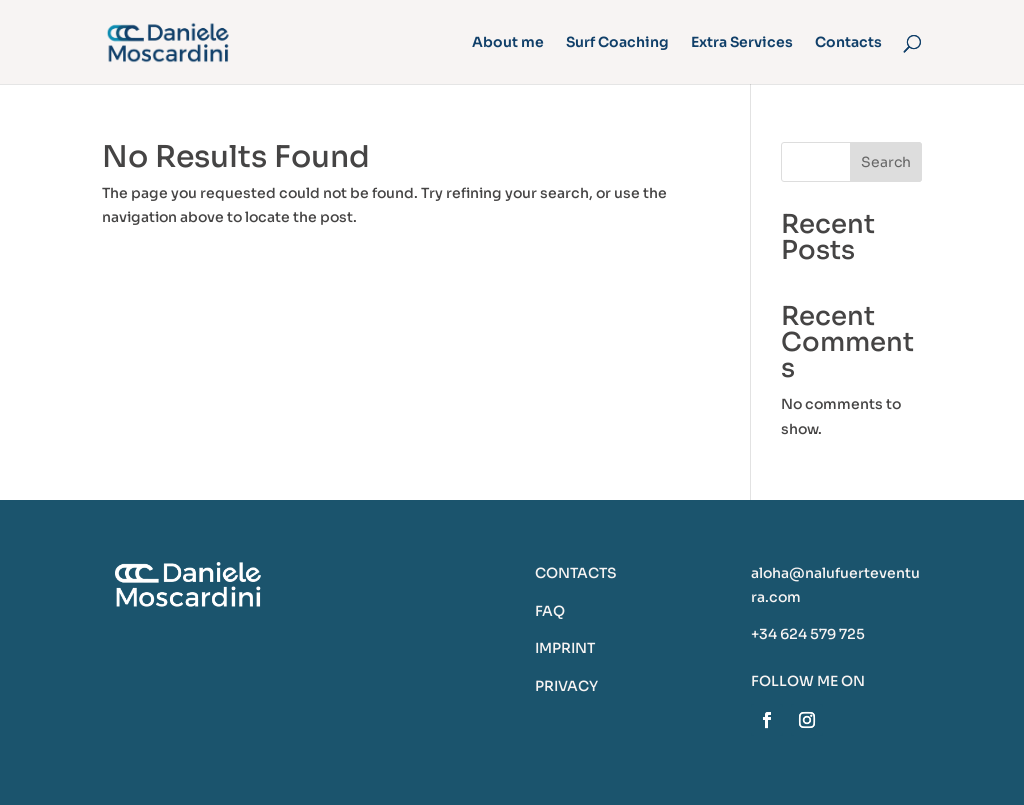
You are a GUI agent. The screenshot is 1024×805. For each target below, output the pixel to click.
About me (508, 43)
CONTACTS (576, 573)
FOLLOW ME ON (808, 681)
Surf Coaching (617, 43)
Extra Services (742, 43)
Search (886, 162)
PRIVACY (566, 686)
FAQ (550, 611)
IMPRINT (565, 648)
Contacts (848, 43)
